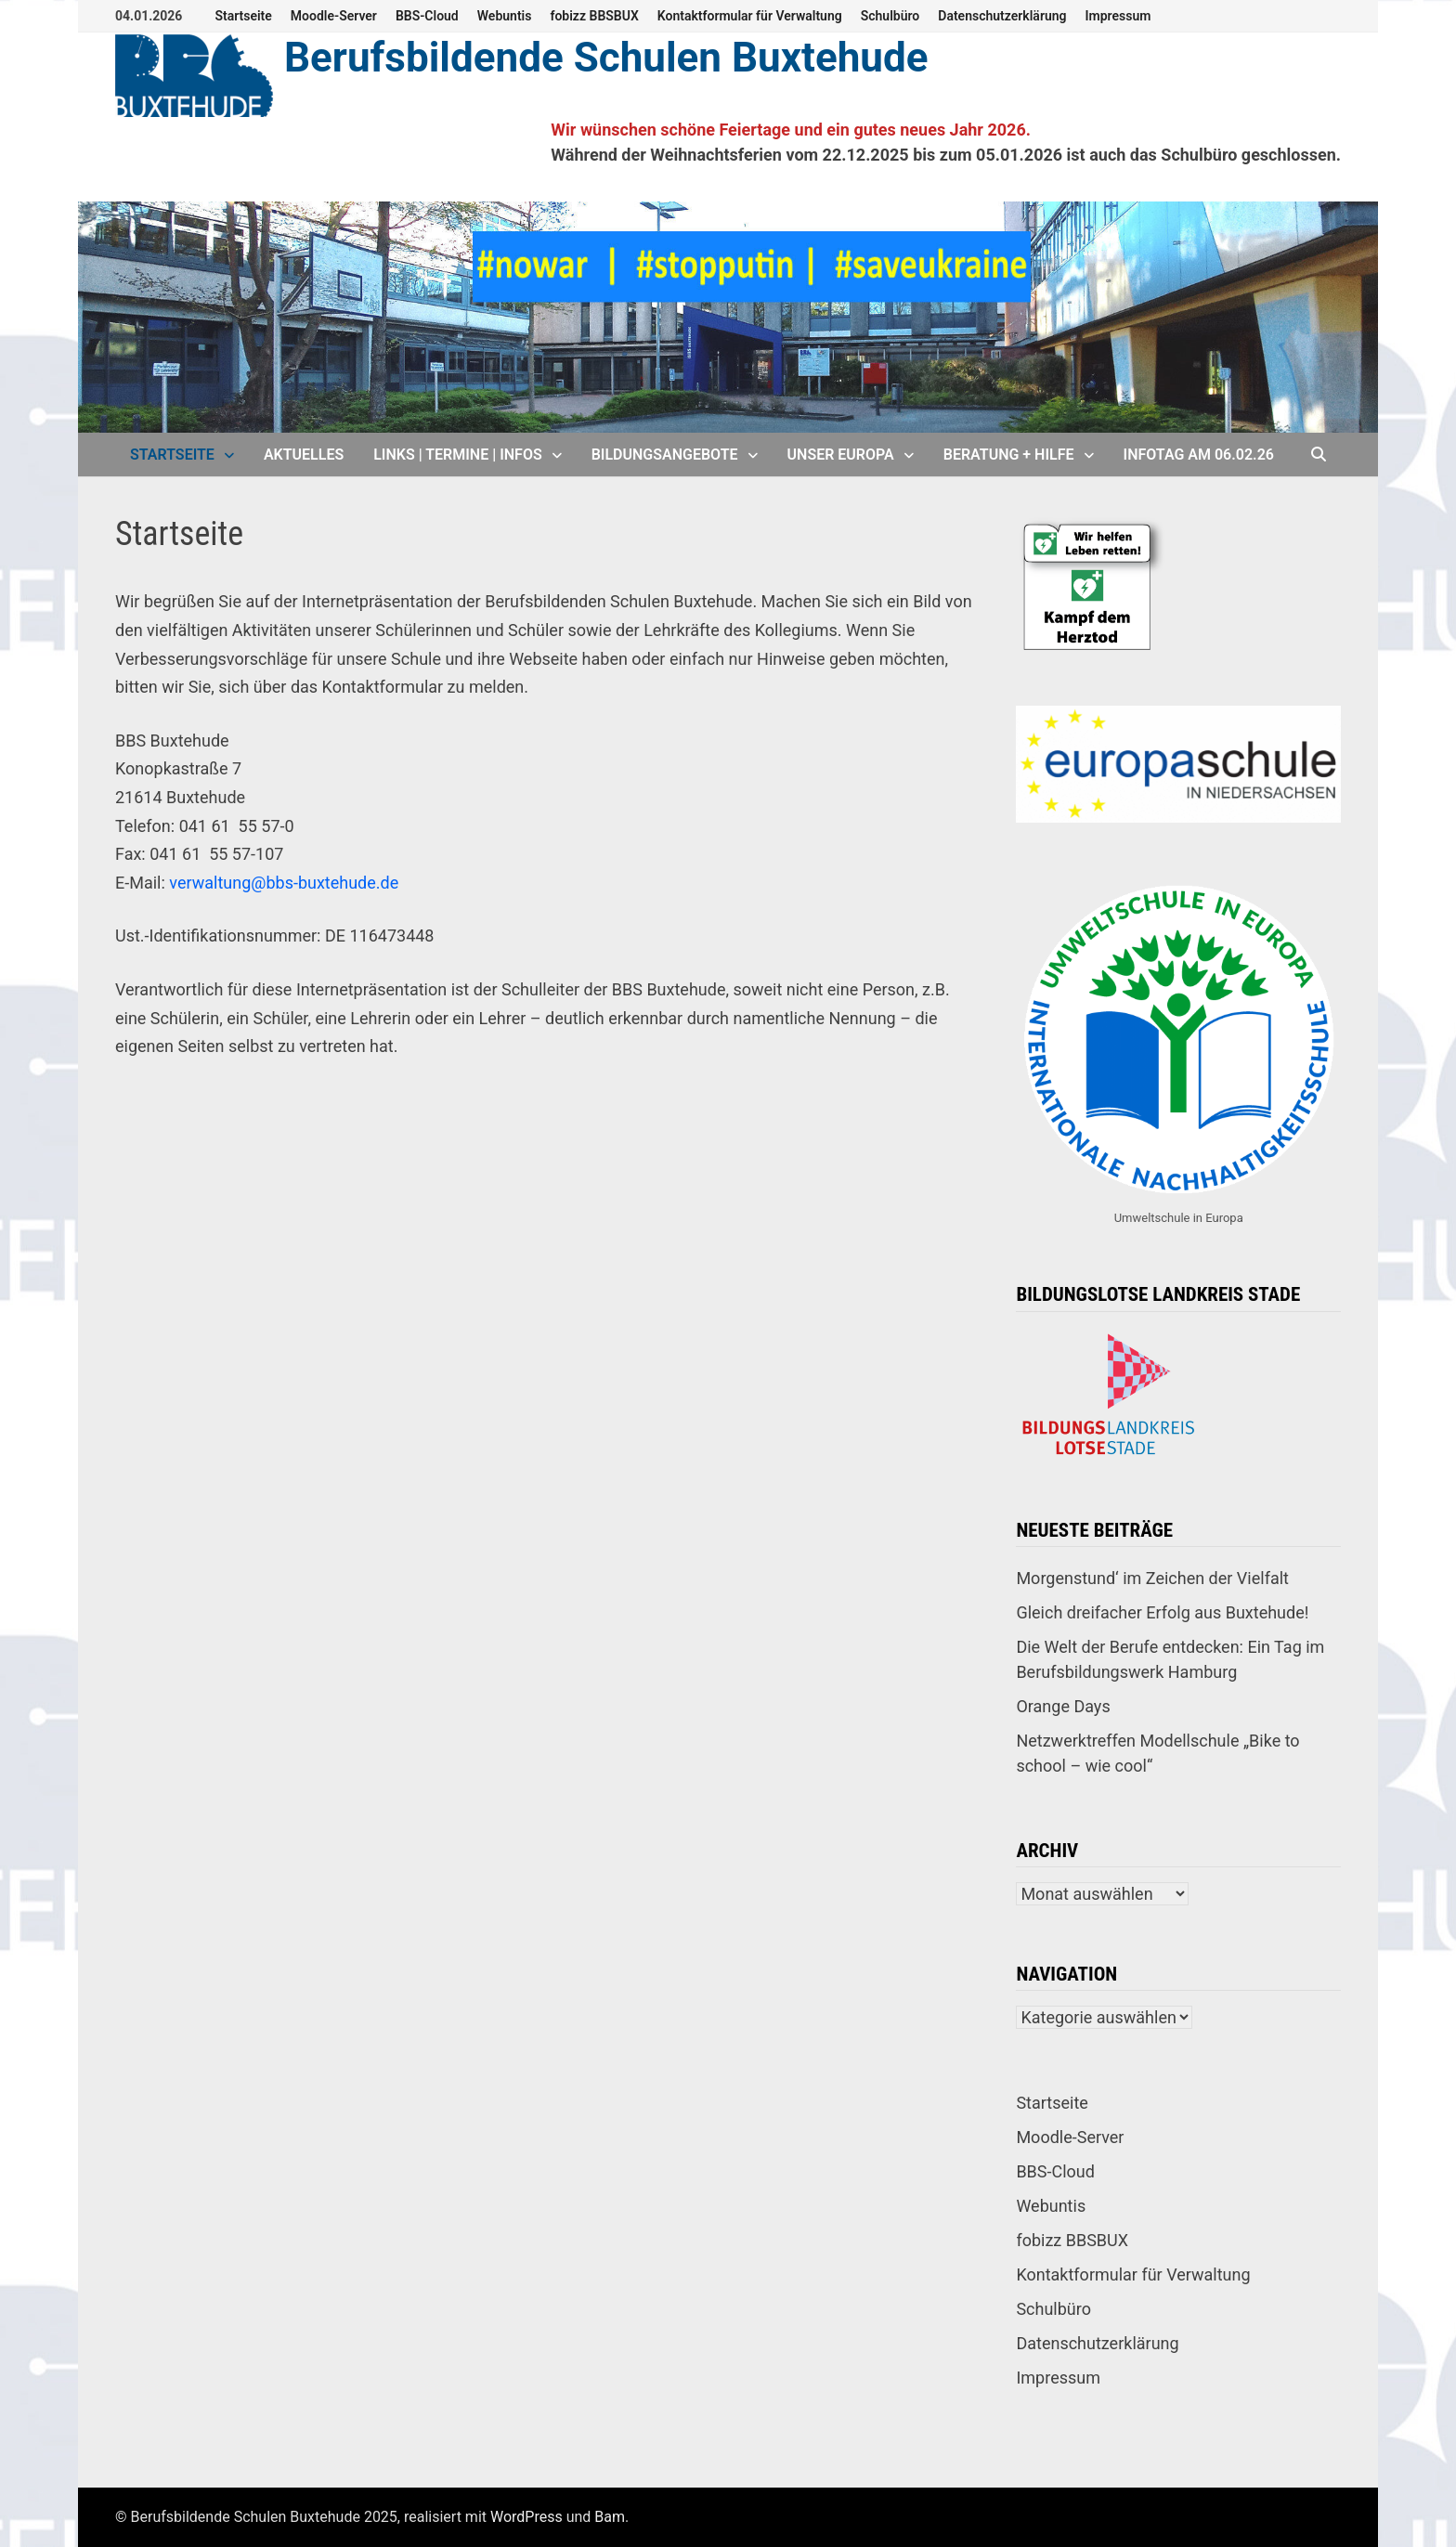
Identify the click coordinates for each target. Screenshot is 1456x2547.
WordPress (526, 2517)
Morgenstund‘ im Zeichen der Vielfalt (1152, 1578)
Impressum (1118, 15)
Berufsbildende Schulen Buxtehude (606, 57)
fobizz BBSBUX (594, 15)
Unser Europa (840, 454)
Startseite (242, 15)
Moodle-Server (334, 15)
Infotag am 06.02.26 (1199, 454)
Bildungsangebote (665, 454)
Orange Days (1063, 1706)
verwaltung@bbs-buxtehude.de (283, 882)
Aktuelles (304, 454)
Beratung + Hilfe (1008, 454)
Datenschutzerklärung (1002, 15)
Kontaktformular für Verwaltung (749, 15)
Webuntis (504, 15)
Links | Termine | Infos (457, 454)
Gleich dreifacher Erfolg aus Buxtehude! (1162, 1612)
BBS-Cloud (427, 15)
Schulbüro (890, 15)
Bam (609, 2517)
